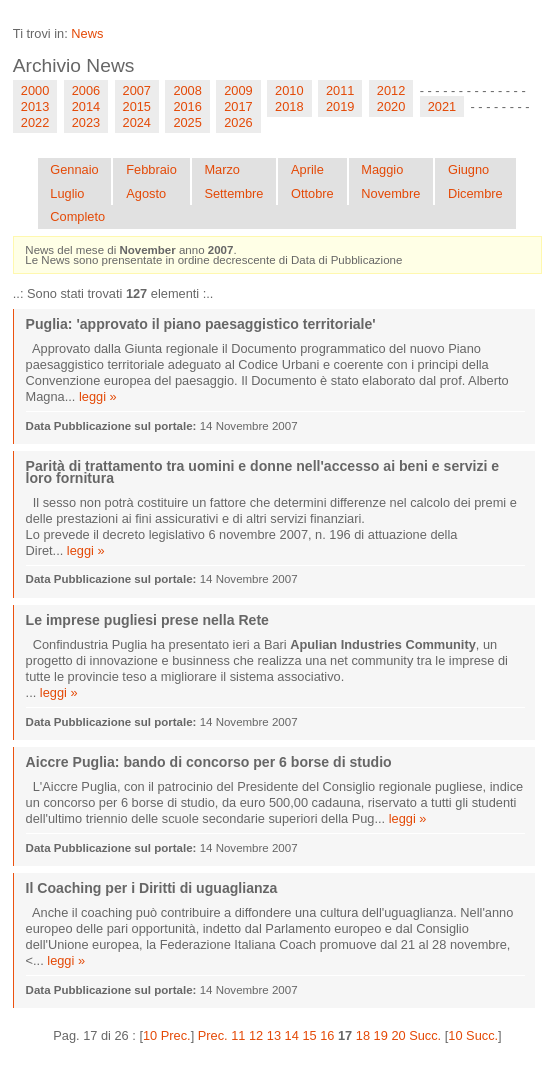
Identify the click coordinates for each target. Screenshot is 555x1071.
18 (363, 1035)
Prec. (213, 1035)
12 (256, 1035)
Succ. (425, 1035)
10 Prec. (167, 1035)
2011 (340, 90)
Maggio (382, 169)
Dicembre (475, 193)
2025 (187, 122)
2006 (86, 90)
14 (292, 1035)
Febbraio (151, 169)
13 (274, 1035)
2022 (35, 122)
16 (327, 1035)
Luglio (67, 193)
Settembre (233, 193)
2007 (137, 90)
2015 (137, 106)
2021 (442, 106)
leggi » (98, 396)
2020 (391, 106)
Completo (77, 216)
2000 (35, 90)
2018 (289, 106)
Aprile (307, 169)
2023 (86, 122)
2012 (391, 90)
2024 (137, 122)
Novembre (390, 193)
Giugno (468, 169)
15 (309, 1035)
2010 (289, 90)
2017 (238, 106)
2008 (187, 90)
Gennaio (74, 169)
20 (398, 1035)
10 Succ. (473, 1035)
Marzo (222, 169)
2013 (35, 106)
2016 (187, 106)
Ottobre (312, 193)
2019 (340, 106)
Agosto (146, 193)
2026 (238, 122)
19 (381, 1035)
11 (238, 1035)
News (87, 33)
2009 (238, 90)
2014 (86, 106)
